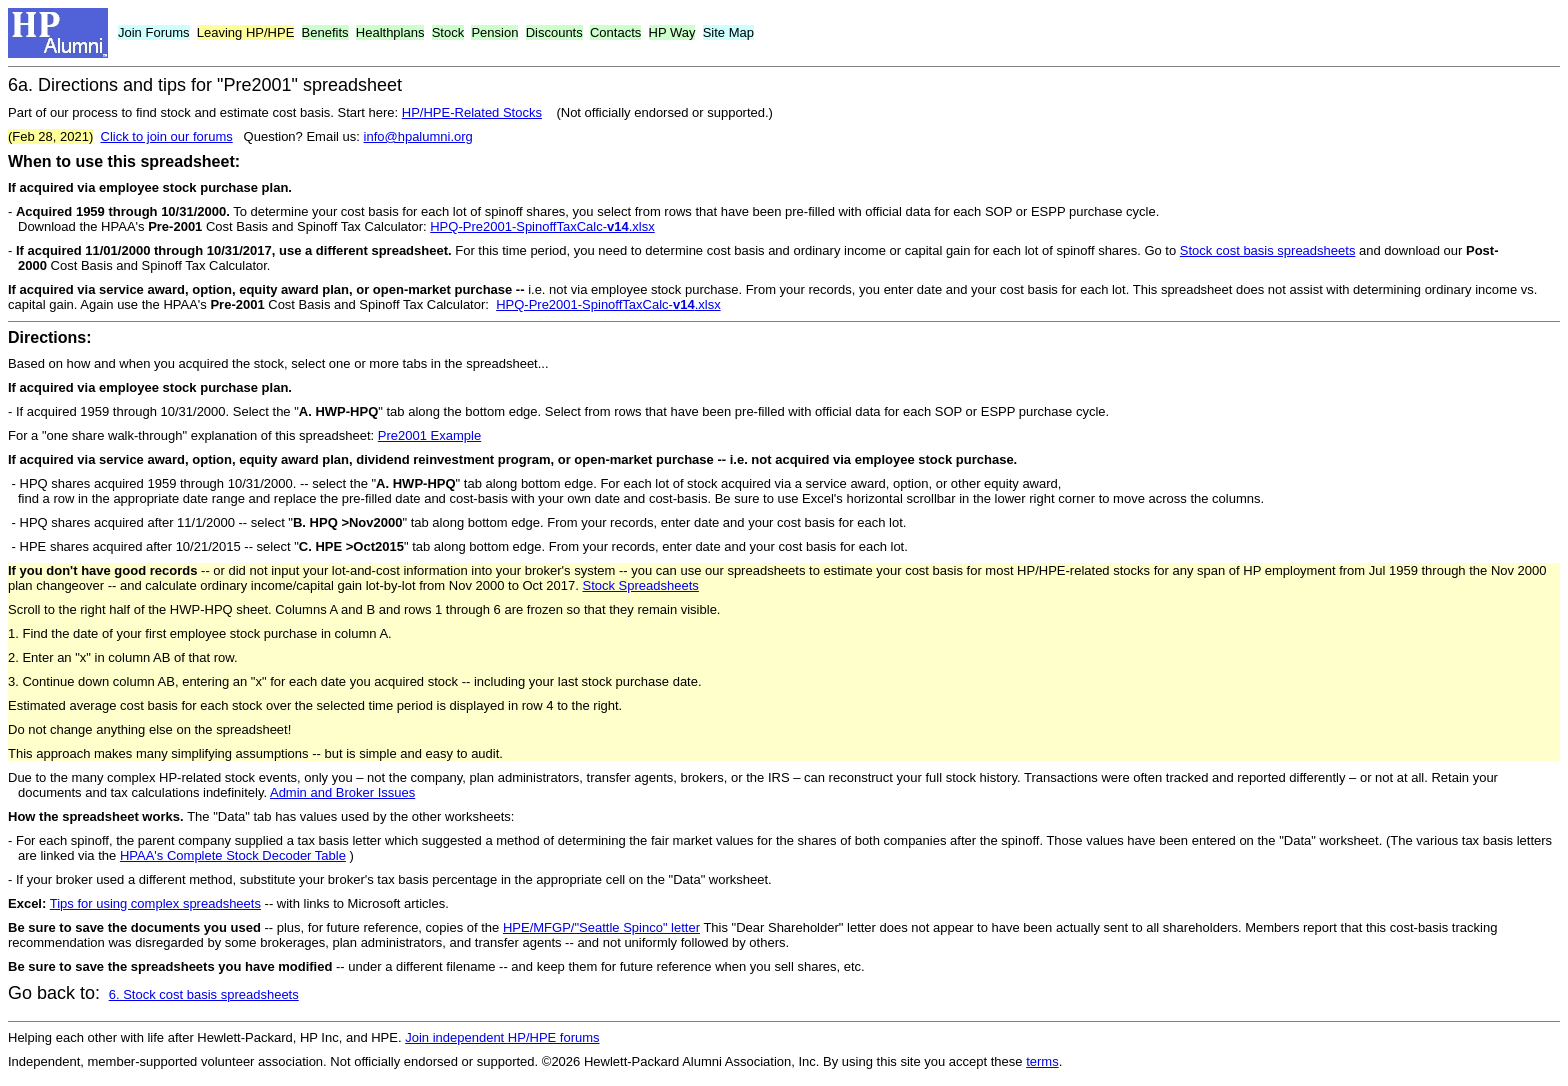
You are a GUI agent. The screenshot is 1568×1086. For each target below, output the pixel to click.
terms (1042, 1061)
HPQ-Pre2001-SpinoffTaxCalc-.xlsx (542, 226)
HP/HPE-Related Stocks (472, 112)
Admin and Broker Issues (342, 792)
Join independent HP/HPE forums (502, 1037)
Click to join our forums (167, 136)
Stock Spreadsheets (640, 585)
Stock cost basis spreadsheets (1268, 250)
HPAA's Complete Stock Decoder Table (233, 855)
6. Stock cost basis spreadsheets (204, 994)
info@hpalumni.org (418, 136)
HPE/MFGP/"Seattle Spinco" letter (601, 927)
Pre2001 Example (429, 435)
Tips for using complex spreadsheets (155, 903)
